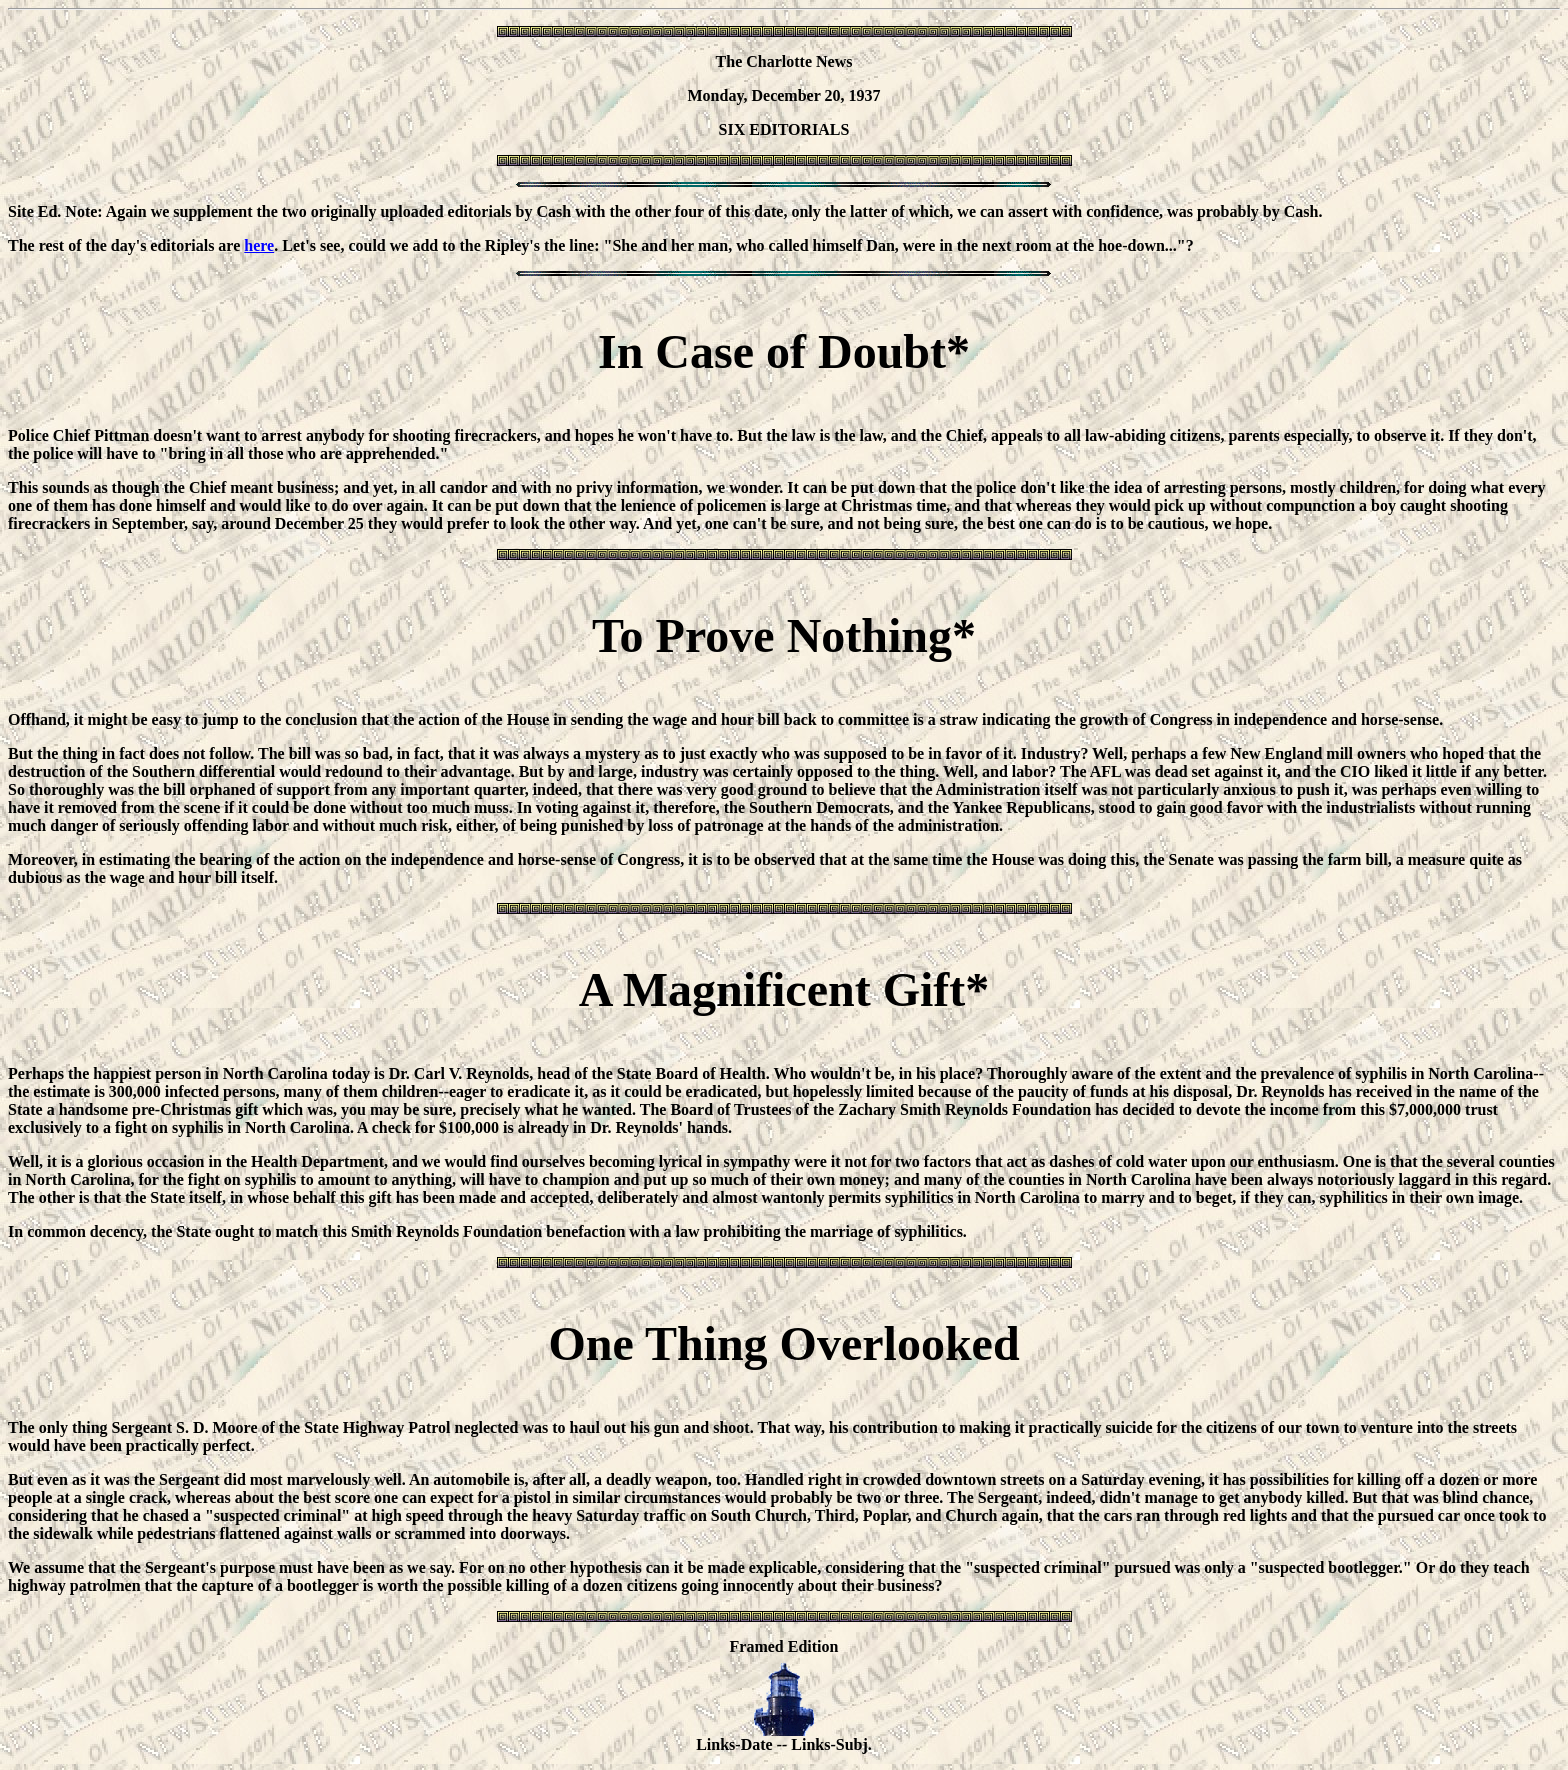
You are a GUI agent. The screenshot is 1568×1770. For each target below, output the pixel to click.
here (259, 245)
